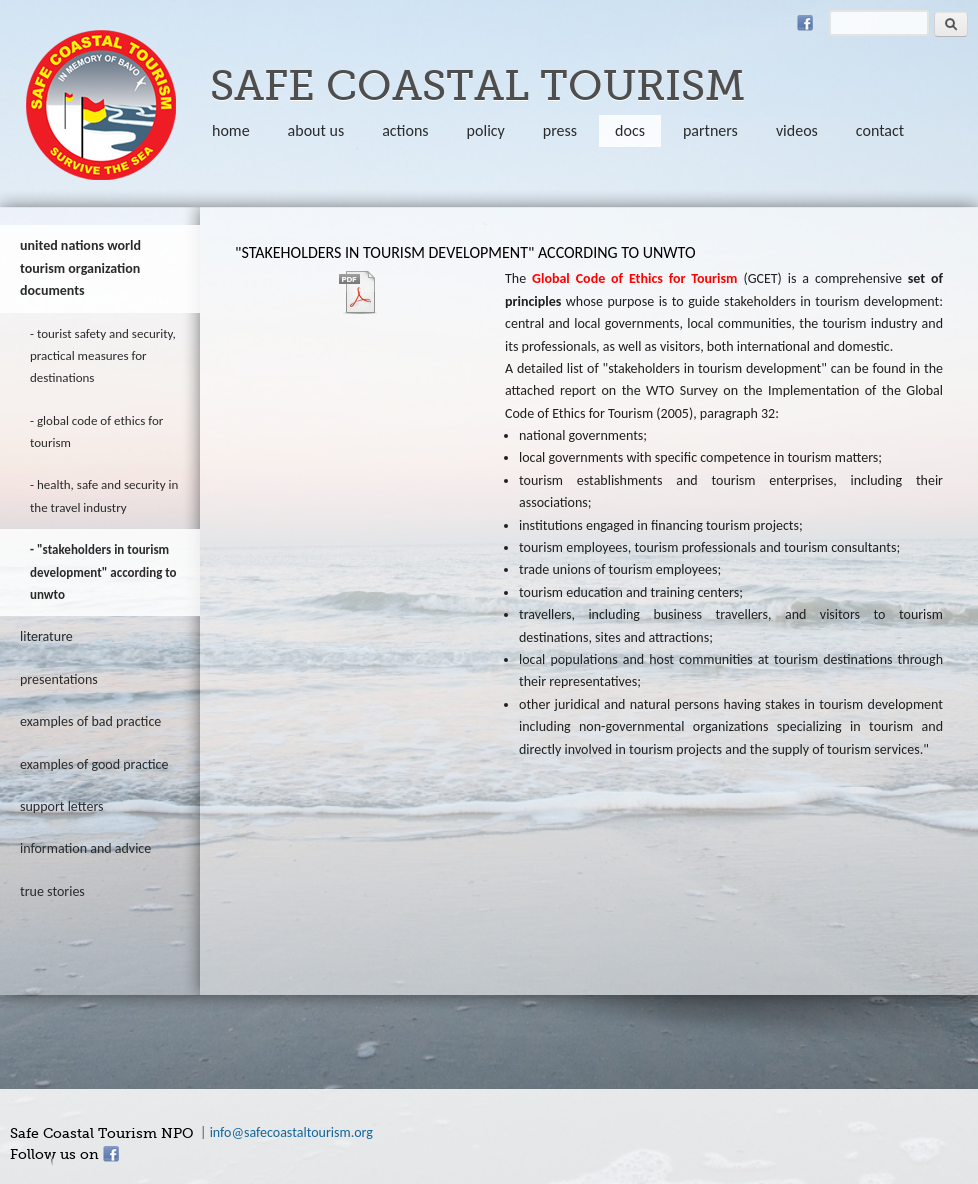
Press (560, 130)
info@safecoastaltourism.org (291, 1132)
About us (316, 130)
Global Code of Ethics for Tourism (96, 431)
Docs (630, 130)
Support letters (62, 806)
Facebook (805, 23)
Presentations (59, 679)
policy (486, 130)
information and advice (85, 848)
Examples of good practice (94, 764)
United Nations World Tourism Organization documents (80, 268)
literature (46, 636)
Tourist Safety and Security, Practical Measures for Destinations (103, 356)
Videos (797, 130)
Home (231, 130)
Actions (405, 130)
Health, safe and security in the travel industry (104, 495)
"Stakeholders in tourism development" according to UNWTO (103, 572)
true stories (52, 891)
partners (710, 130)
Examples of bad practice (90, 721)
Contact (880, 130)
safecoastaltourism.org (101, 105)
